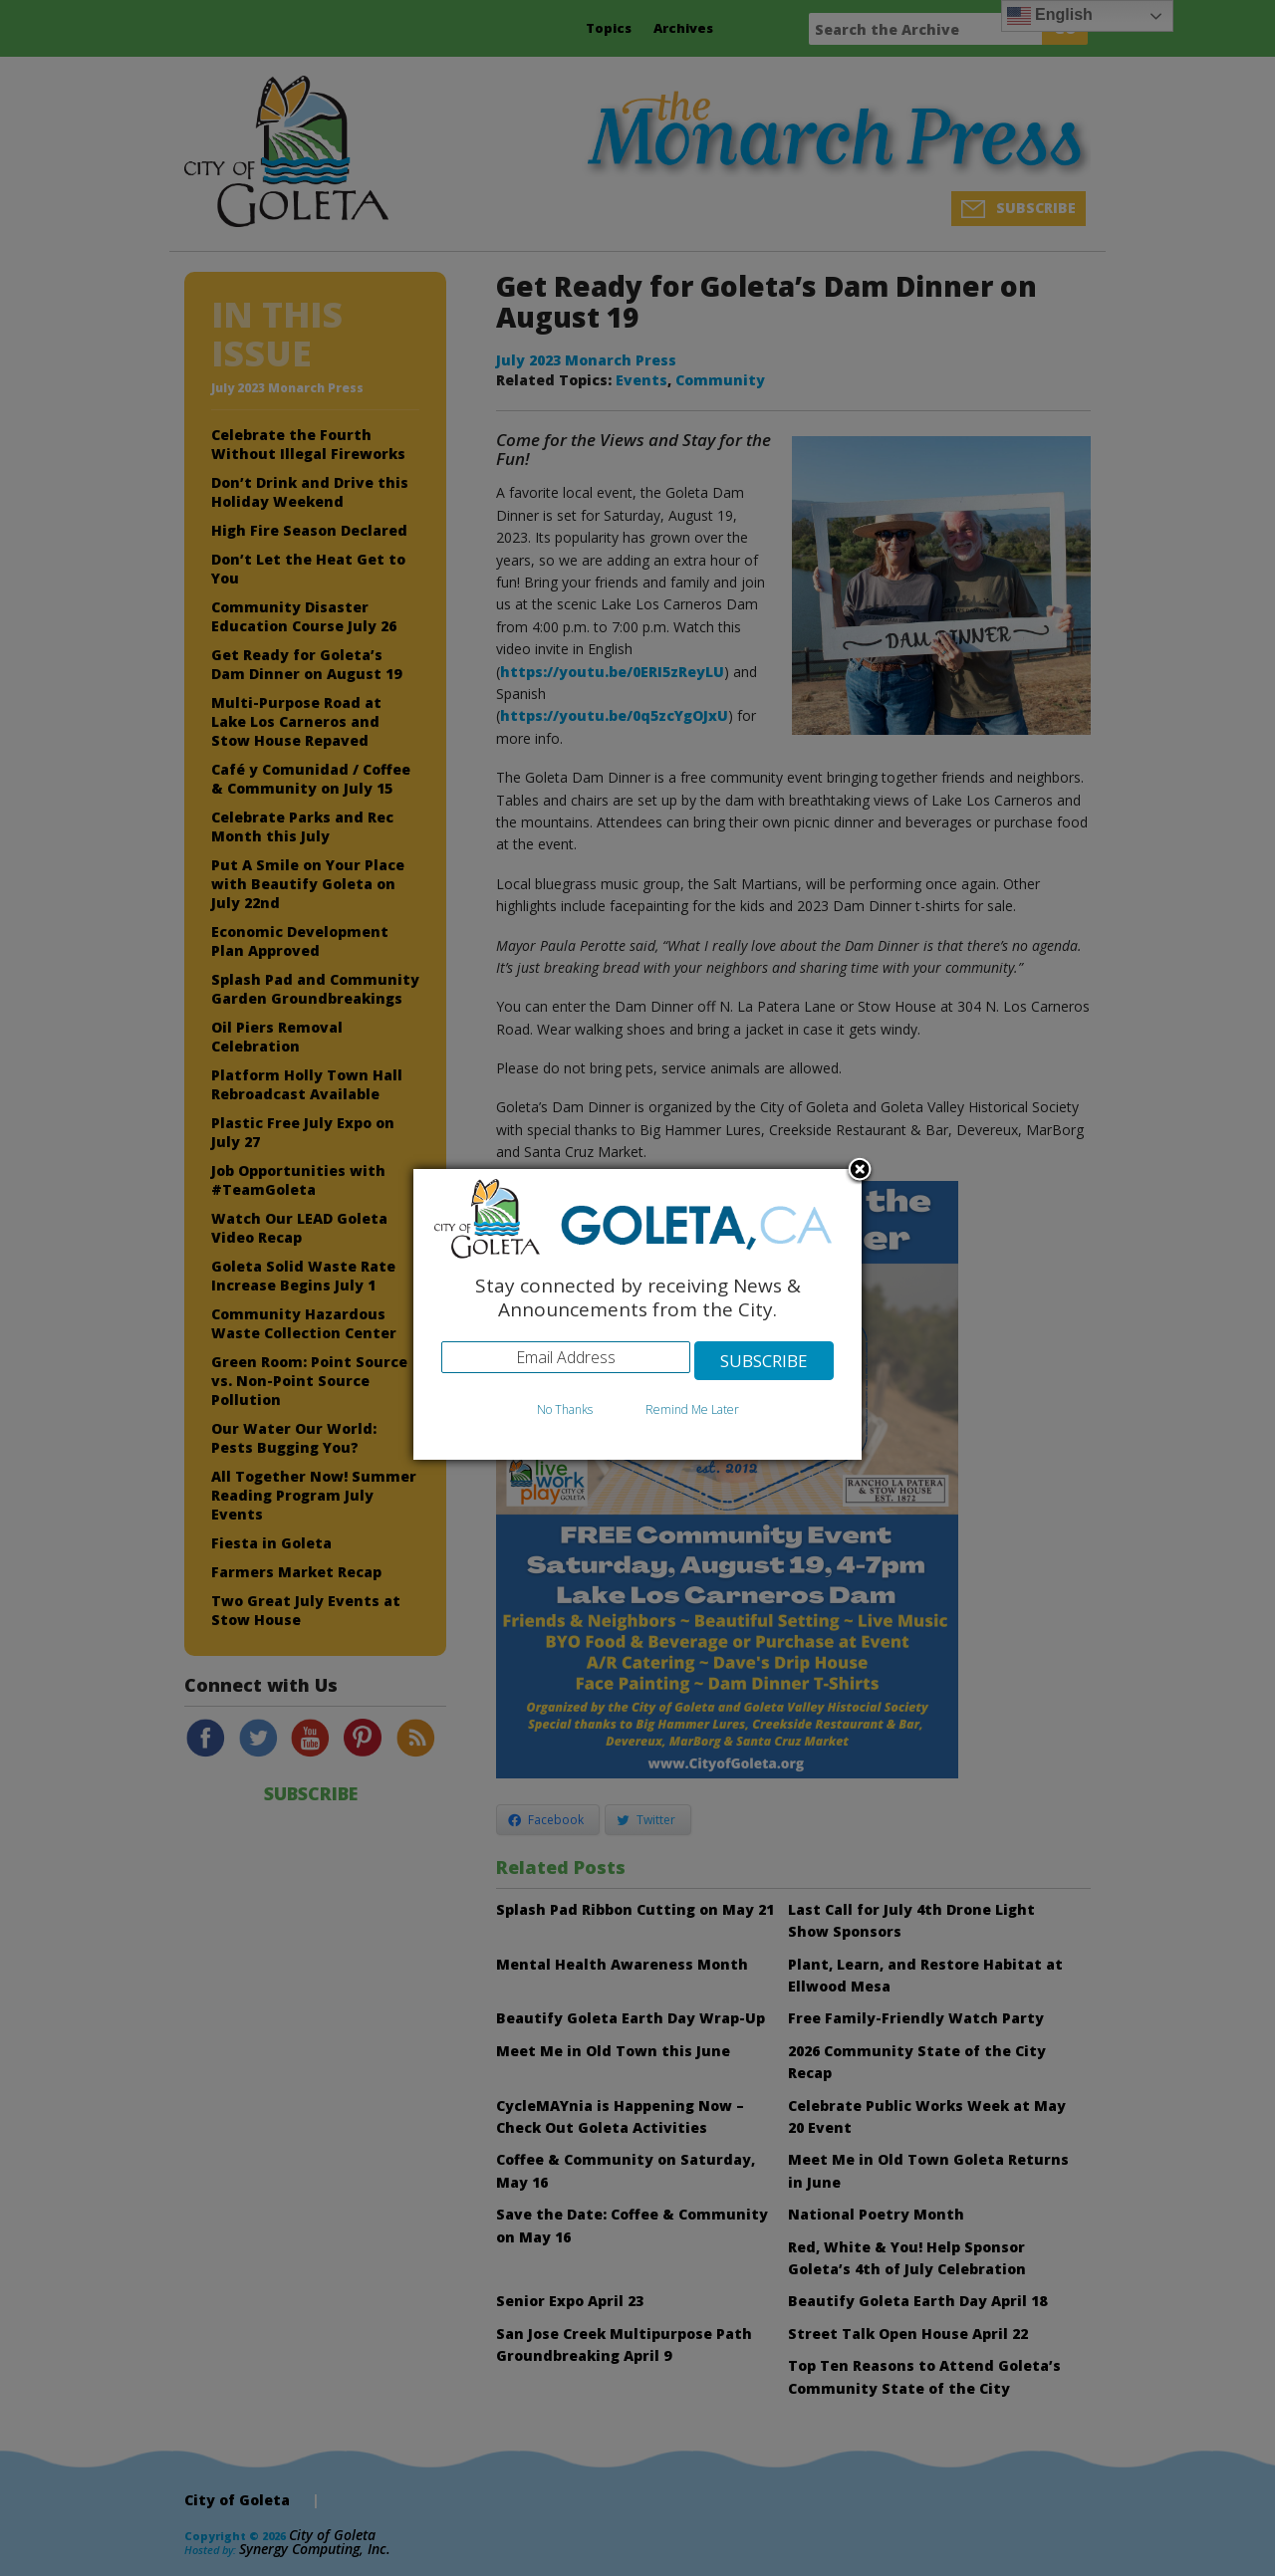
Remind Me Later (692, 1409)
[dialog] (637, 1315)
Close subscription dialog (860, 1171)
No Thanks (565, 1409)
